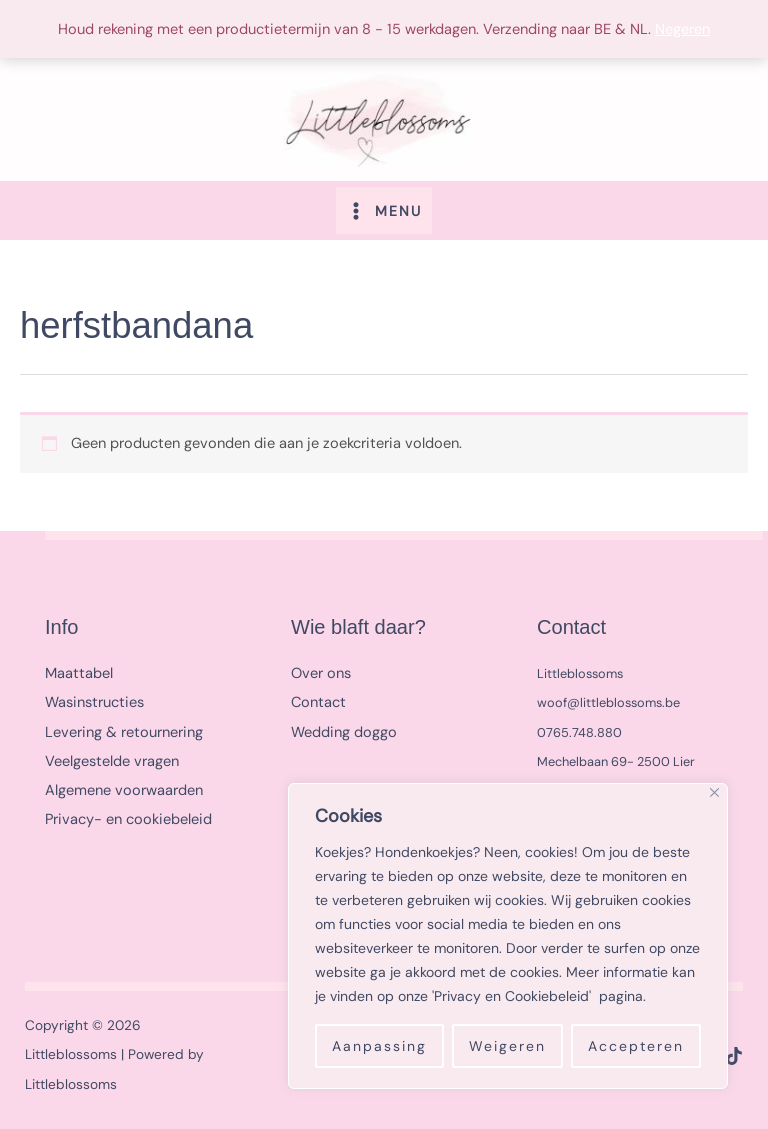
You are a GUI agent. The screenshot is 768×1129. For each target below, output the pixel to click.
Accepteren (636, 1046)
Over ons (321, 673)
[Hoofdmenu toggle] (384, 210)
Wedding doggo (344, 732)
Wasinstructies (94, 702)
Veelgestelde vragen (112, 761)
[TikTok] (734, 1056)
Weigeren (507, 1046)
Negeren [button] (682, 29)
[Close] (714, 792)
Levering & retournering (124, 732)
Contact (318, 702)
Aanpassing (379, 1046)
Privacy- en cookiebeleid (128, 819)
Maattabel (79, 673)
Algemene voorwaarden (124, 790)
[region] (508, 936)
